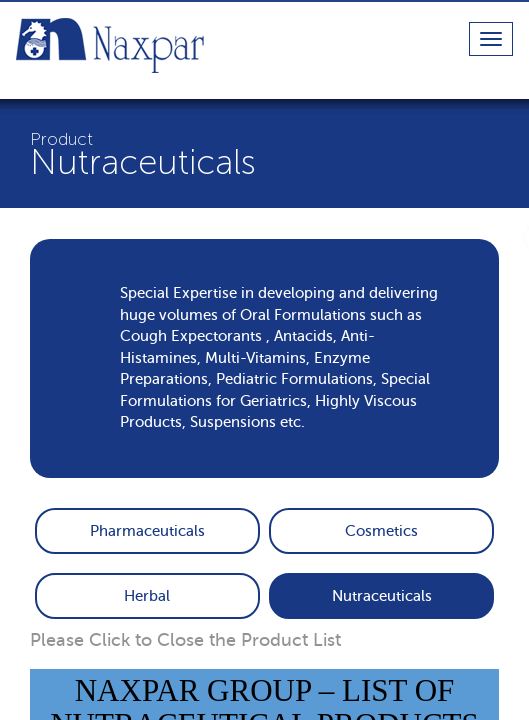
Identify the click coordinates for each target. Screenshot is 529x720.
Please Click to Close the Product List (185, 640)
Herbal (147, 596)
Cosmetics (381, 531)
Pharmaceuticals (147, 531)
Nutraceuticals (382, 596)
